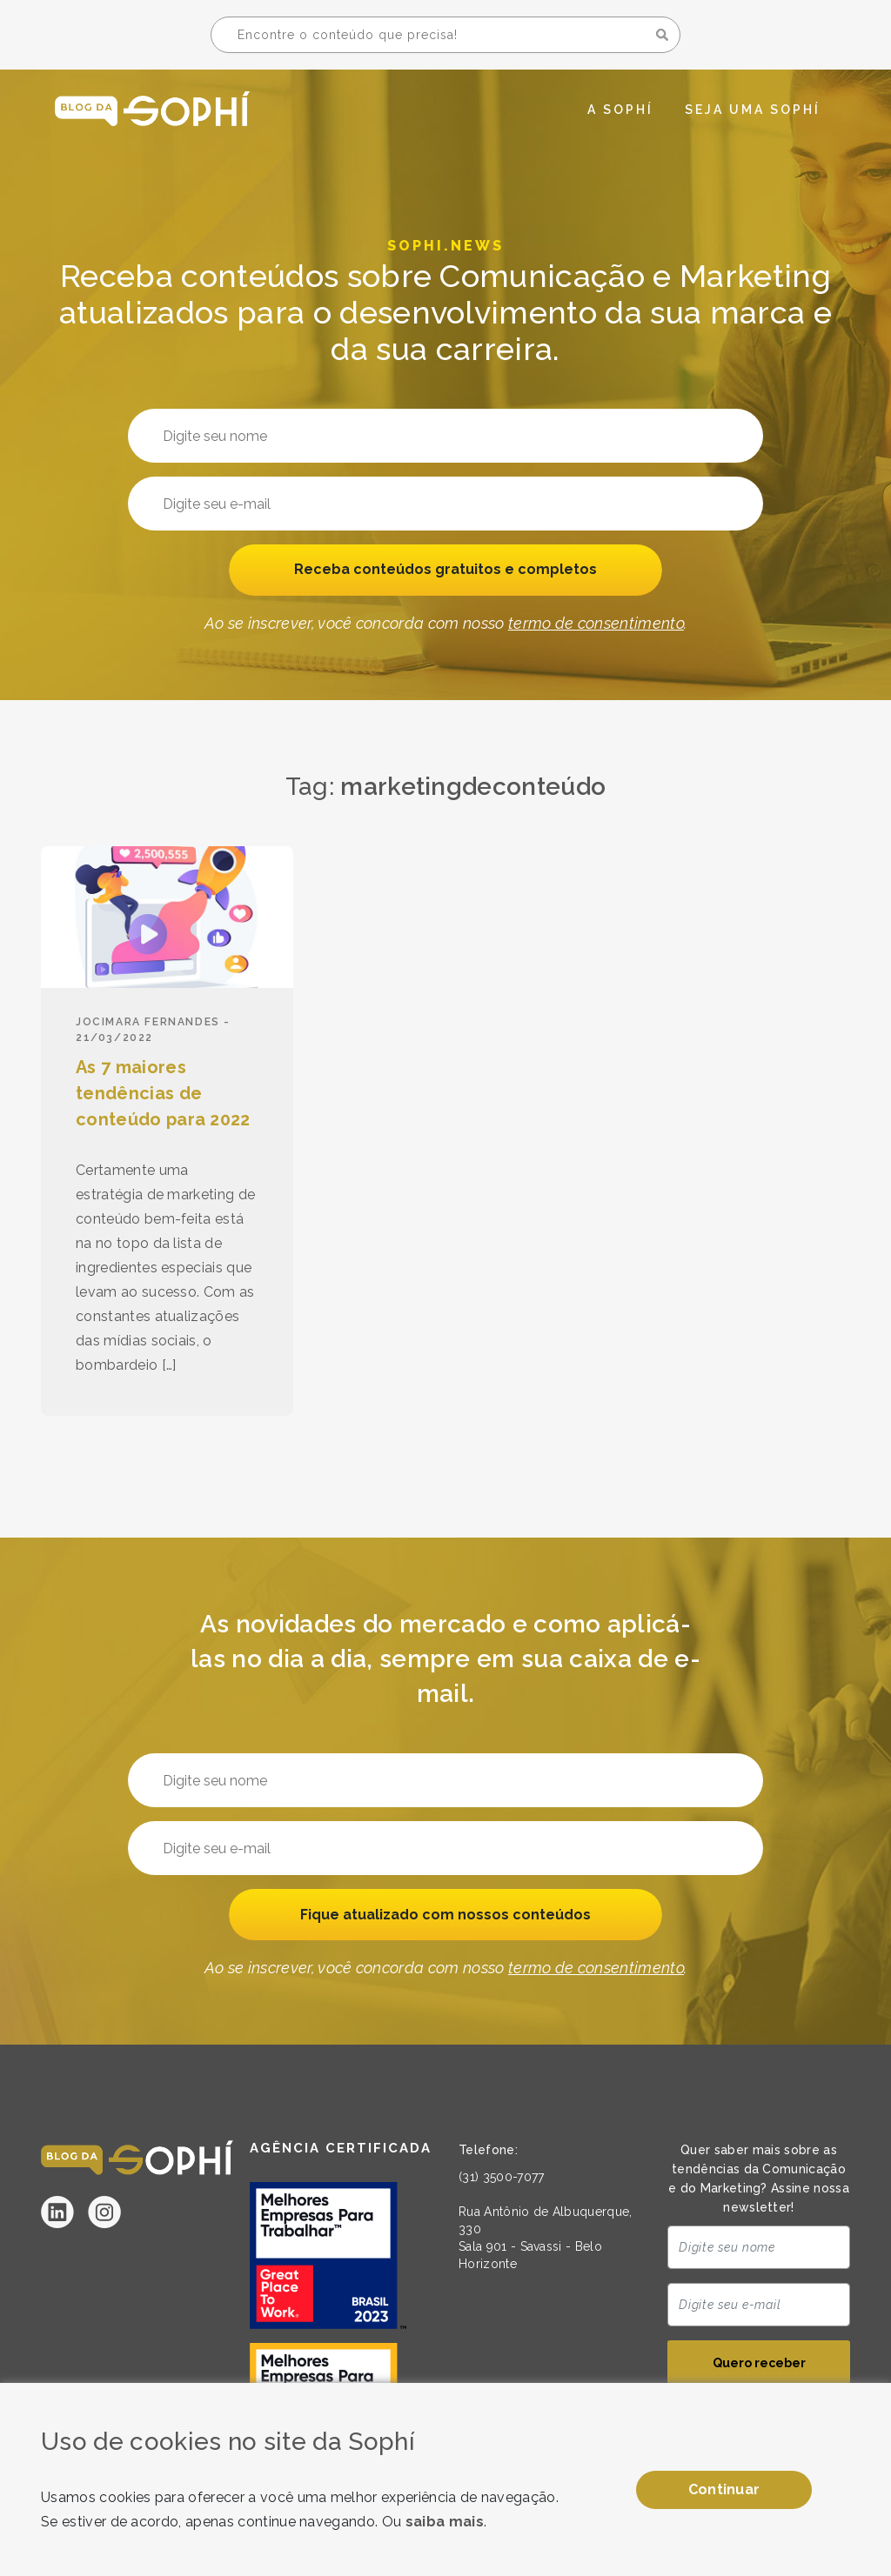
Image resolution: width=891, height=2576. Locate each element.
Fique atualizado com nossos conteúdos (445, 1915)
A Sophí (620, 110)
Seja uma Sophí (753, 110)
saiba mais (444, 2521)
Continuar (724, 2489)
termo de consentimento (596, 626)
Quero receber (759, 2365)
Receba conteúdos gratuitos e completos (446, 571)
